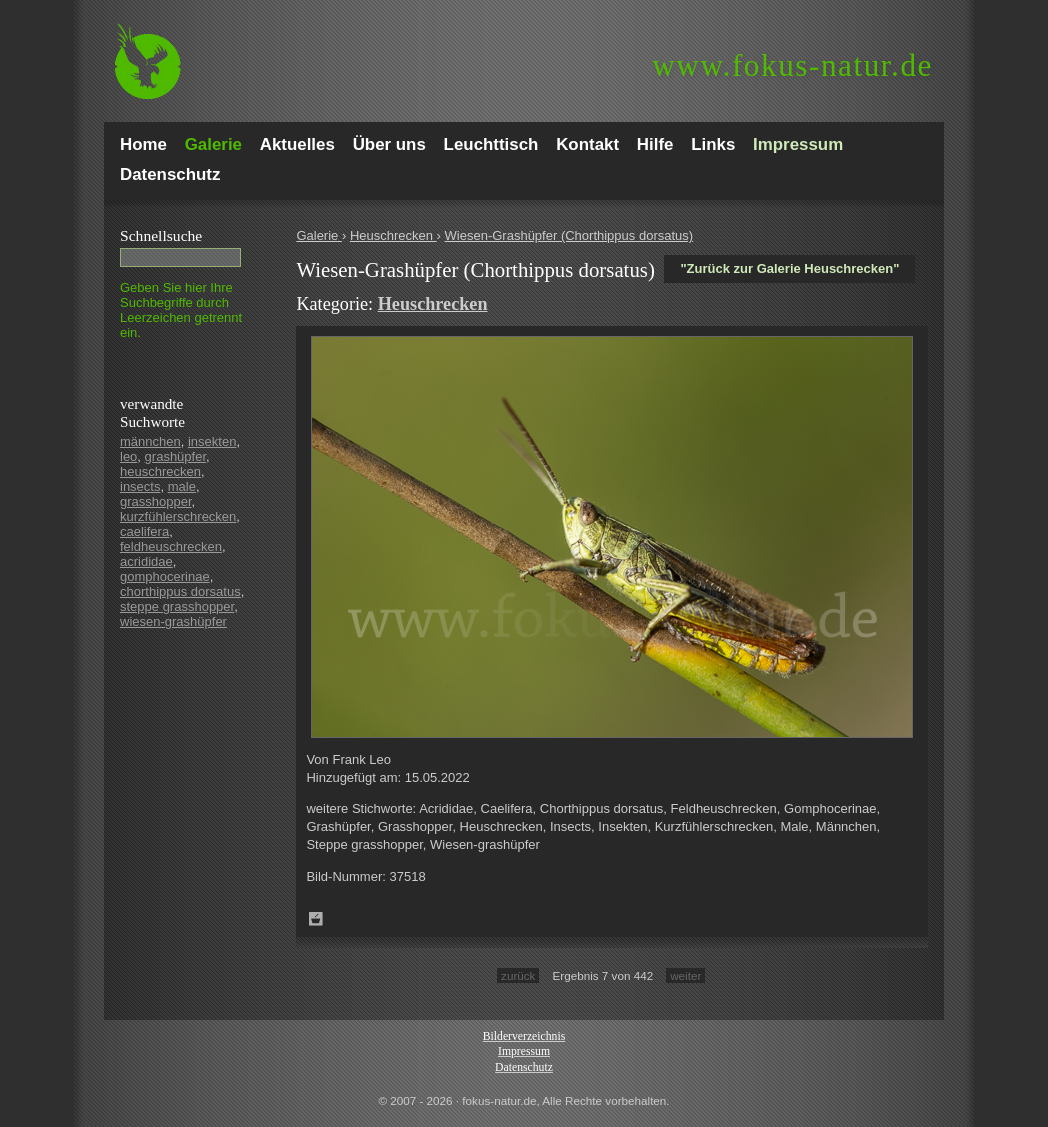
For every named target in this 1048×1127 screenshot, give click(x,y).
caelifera (144, 531)
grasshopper (156, 501)
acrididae (146, 561)
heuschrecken (160, 471)
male (182, 486)
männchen (150, 441)
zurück (518, 975)
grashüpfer (175, 456)
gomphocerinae (165, 576)
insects (140, 486)
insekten (212, 441)
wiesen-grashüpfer (173, 621)
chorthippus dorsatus (180, 591)
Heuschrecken (393, 235)
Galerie (319, 235)
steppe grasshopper (177, 606)
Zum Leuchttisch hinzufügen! (316, 919)
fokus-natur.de (792, 65)
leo (128, 456)
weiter (685, 975)
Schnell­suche (161, 235)
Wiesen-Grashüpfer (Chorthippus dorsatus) (569, 235)
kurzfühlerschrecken (178, 516)
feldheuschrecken (171, 546)
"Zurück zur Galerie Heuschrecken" (789, 268)
